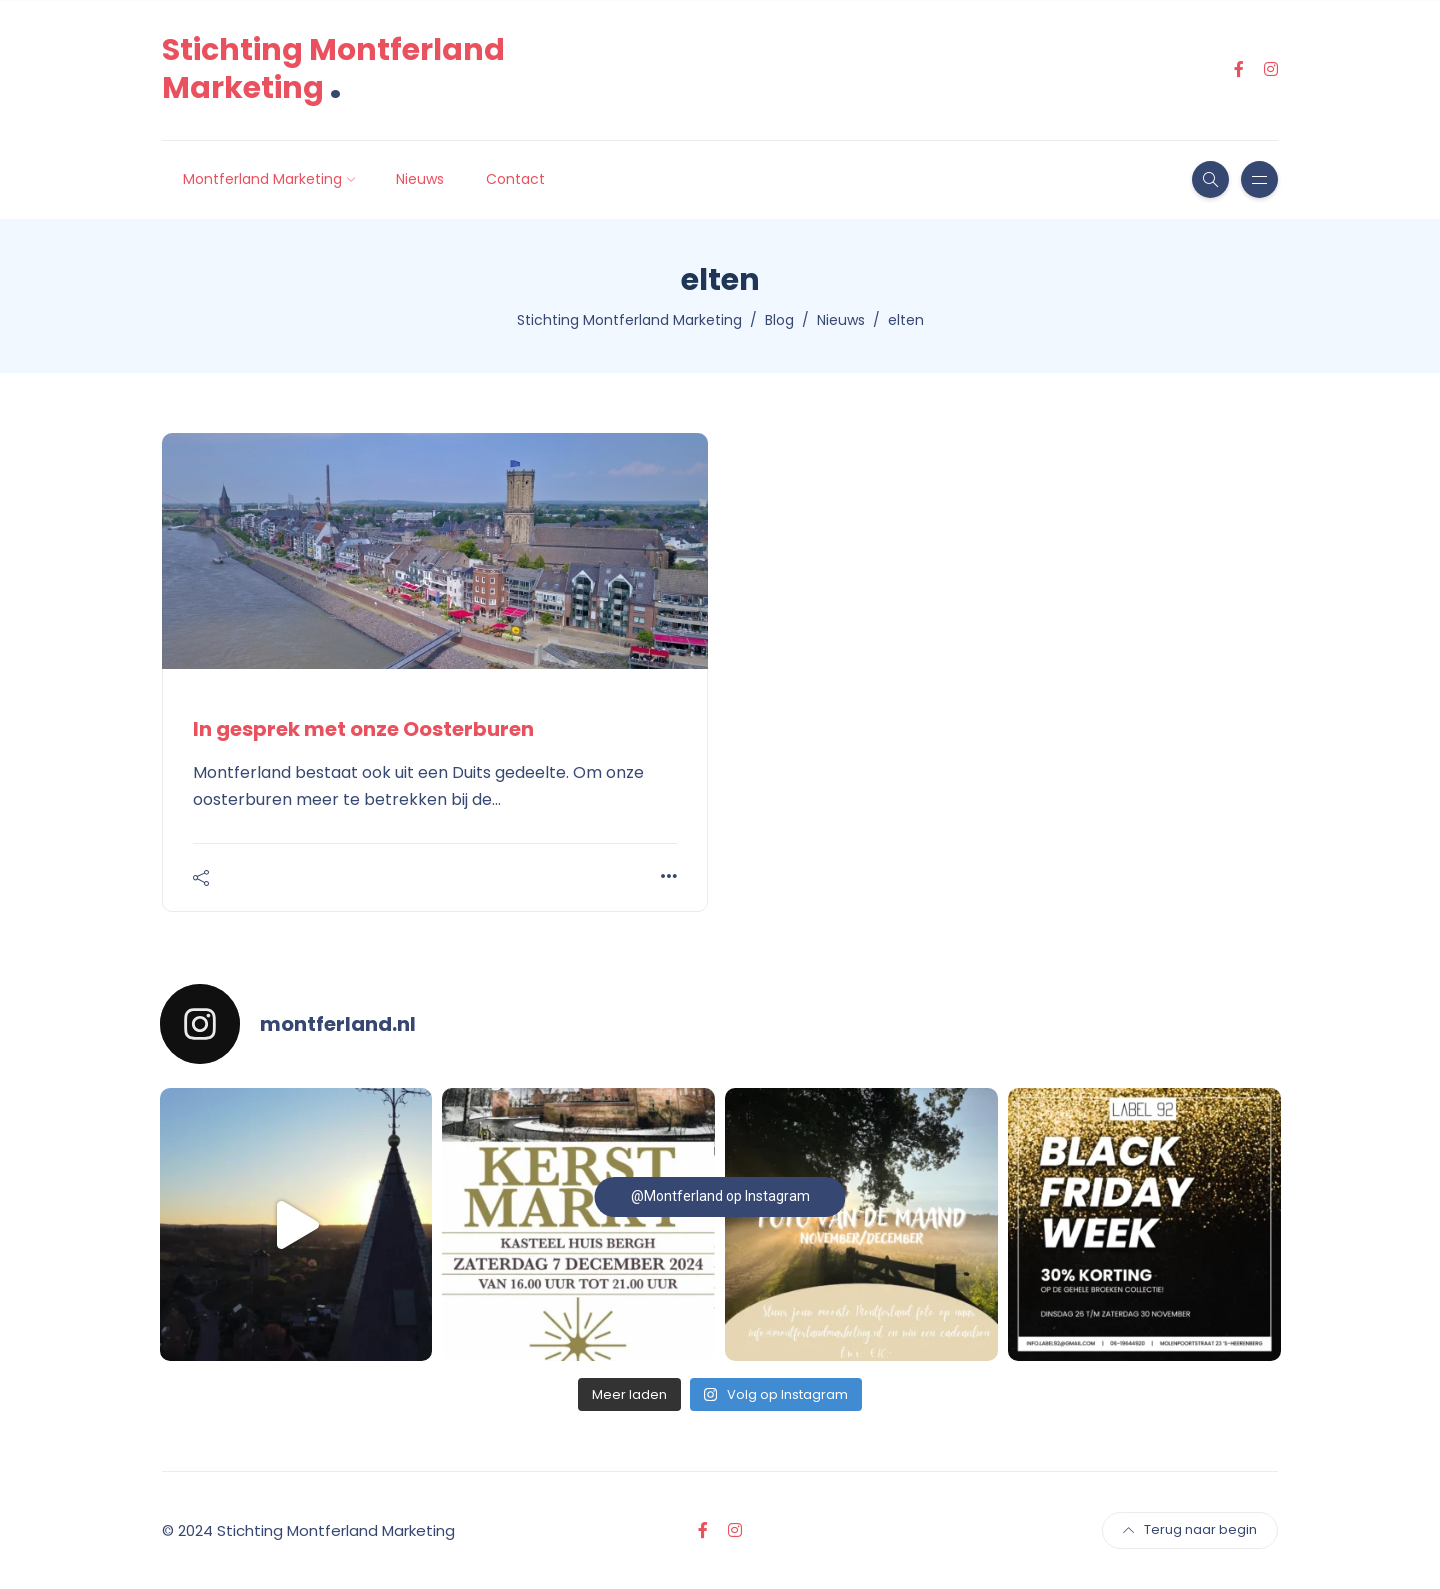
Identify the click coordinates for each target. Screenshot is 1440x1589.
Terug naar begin (1190, 1529)
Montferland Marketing (262, 179)
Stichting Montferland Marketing (333, 69)
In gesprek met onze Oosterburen (363, 729)
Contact (515, 179)
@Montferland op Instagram (720, 1196)
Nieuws (420, 179)
